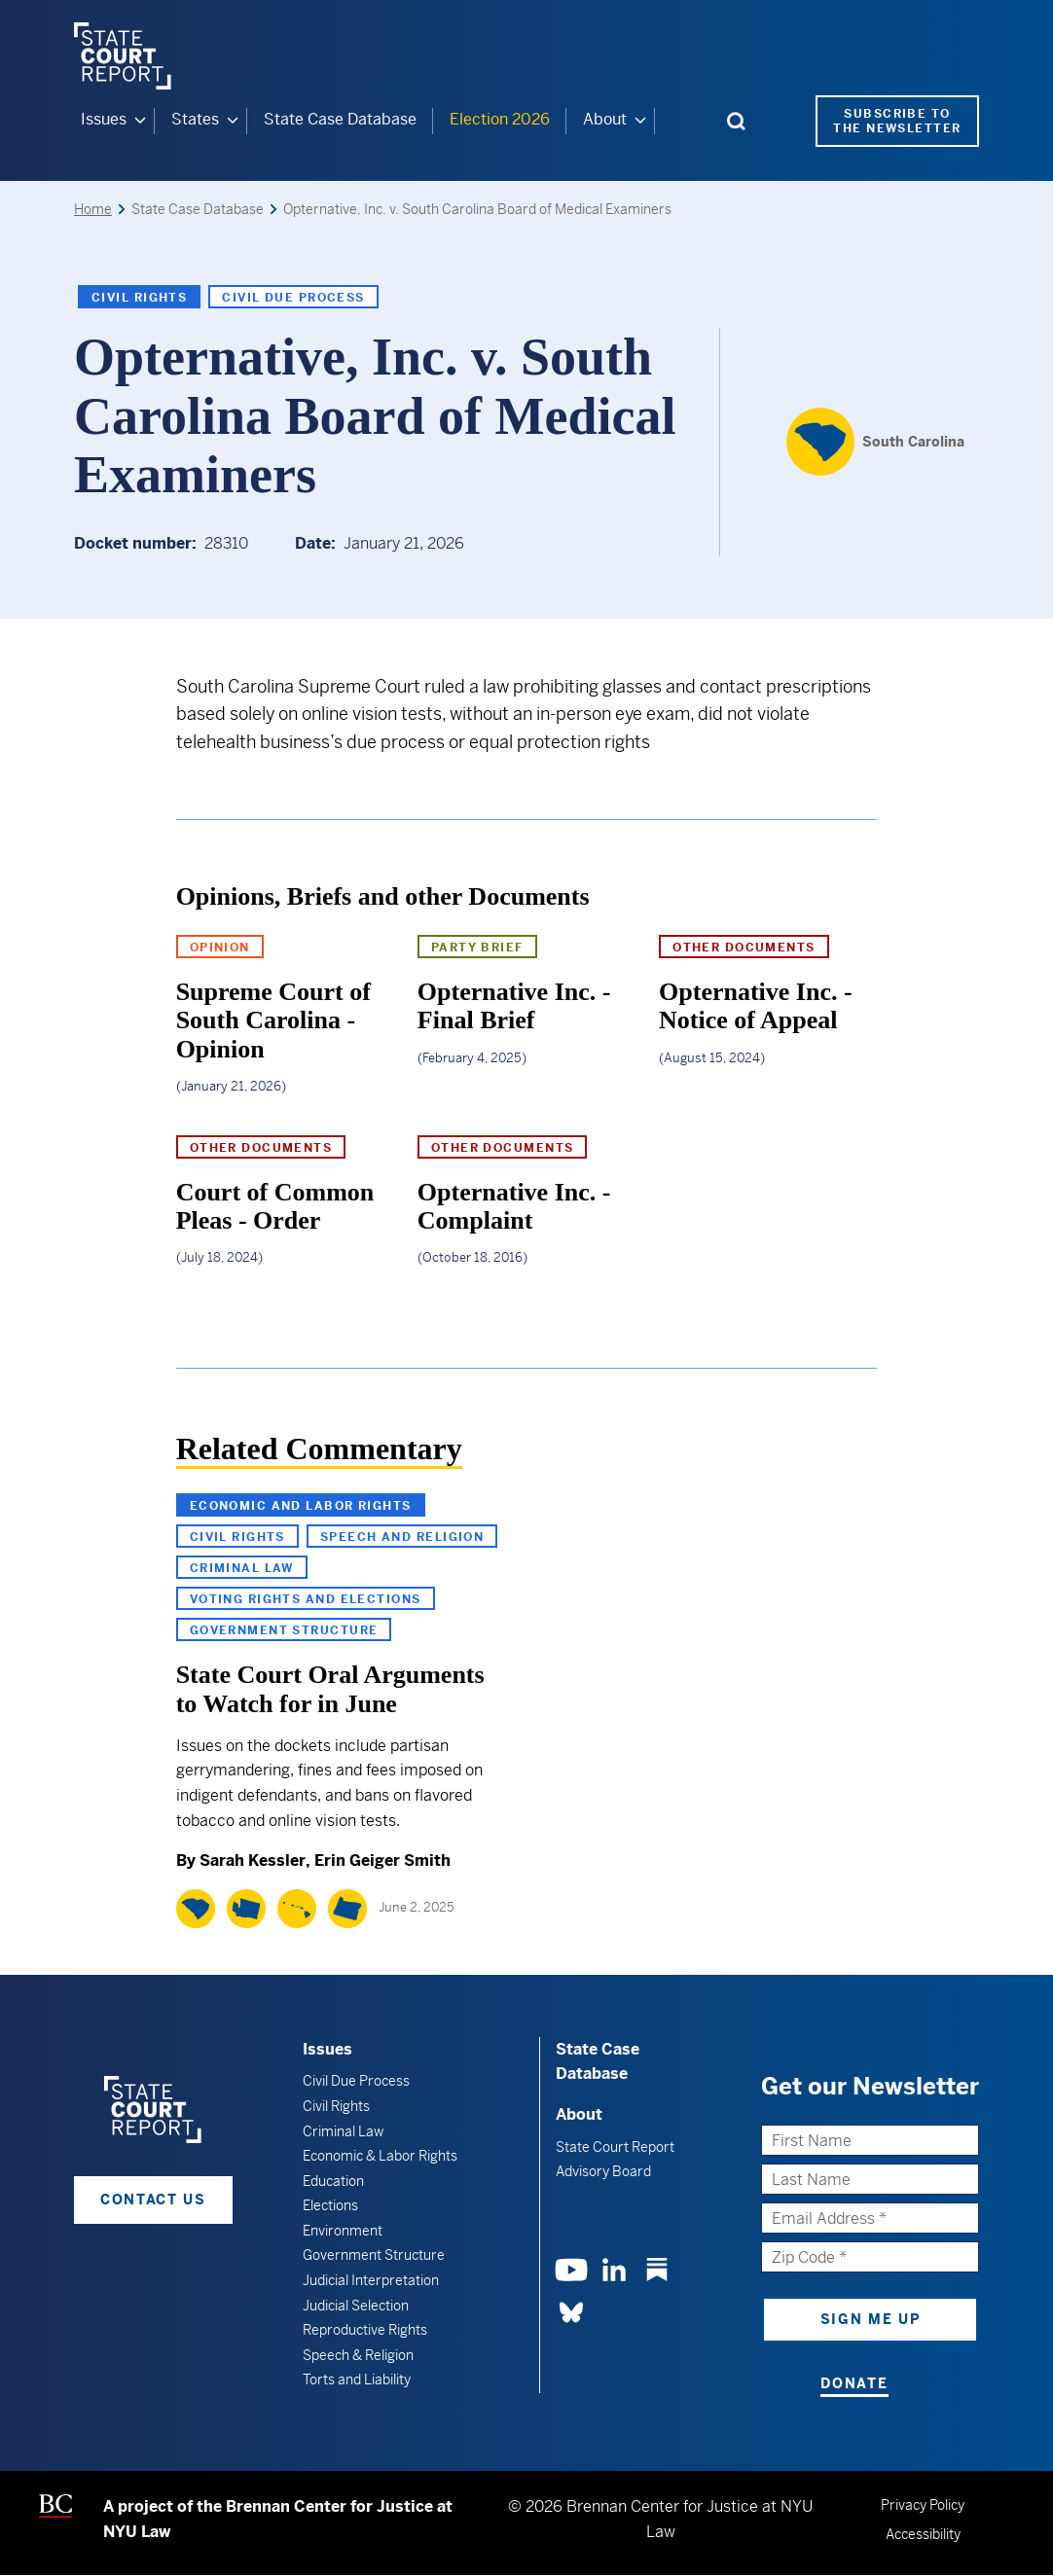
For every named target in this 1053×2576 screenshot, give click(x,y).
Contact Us (153, 2198)
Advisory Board (603, 2170)
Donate (854, 2383)
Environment (342, 2230)
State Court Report (615, 2146)
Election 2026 (500, 119)
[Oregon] (347, 1907)
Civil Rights (139, 296)
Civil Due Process (293, 296)
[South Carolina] (875, 442)
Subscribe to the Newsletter (897, 120)
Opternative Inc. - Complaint (514, 1206)
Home (93, 209)
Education (333, 2180)
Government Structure (284, 1630)
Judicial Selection (356, 2304)
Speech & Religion (358, 2355)
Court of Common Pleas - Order (275, 1206)
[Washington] (246, 1907)
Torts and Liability (357, 2379)
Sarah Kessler (253, 1860)
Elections (330, 2205)
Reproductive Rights (365, 2330)
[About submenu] (640, 120)
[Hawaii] (296, 1907)
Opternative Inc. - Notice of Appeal (756, 1006)
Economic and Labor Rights (301, 1506)
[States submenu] (232, 120)
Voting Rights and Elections (305, 1599)
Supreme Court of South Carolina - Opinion (273, 1020)
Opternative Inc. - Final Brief (514, 1006)
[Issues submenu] (140, 120)
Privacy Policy (922, 2505)
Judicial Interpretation (371, 2280)
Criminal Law (242, 1568)
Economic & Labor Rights (380, 2156)
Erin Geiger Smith (382, 1860)
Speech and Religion (402, 1537)
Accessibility (923, 2533)
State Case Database (340, 119)
